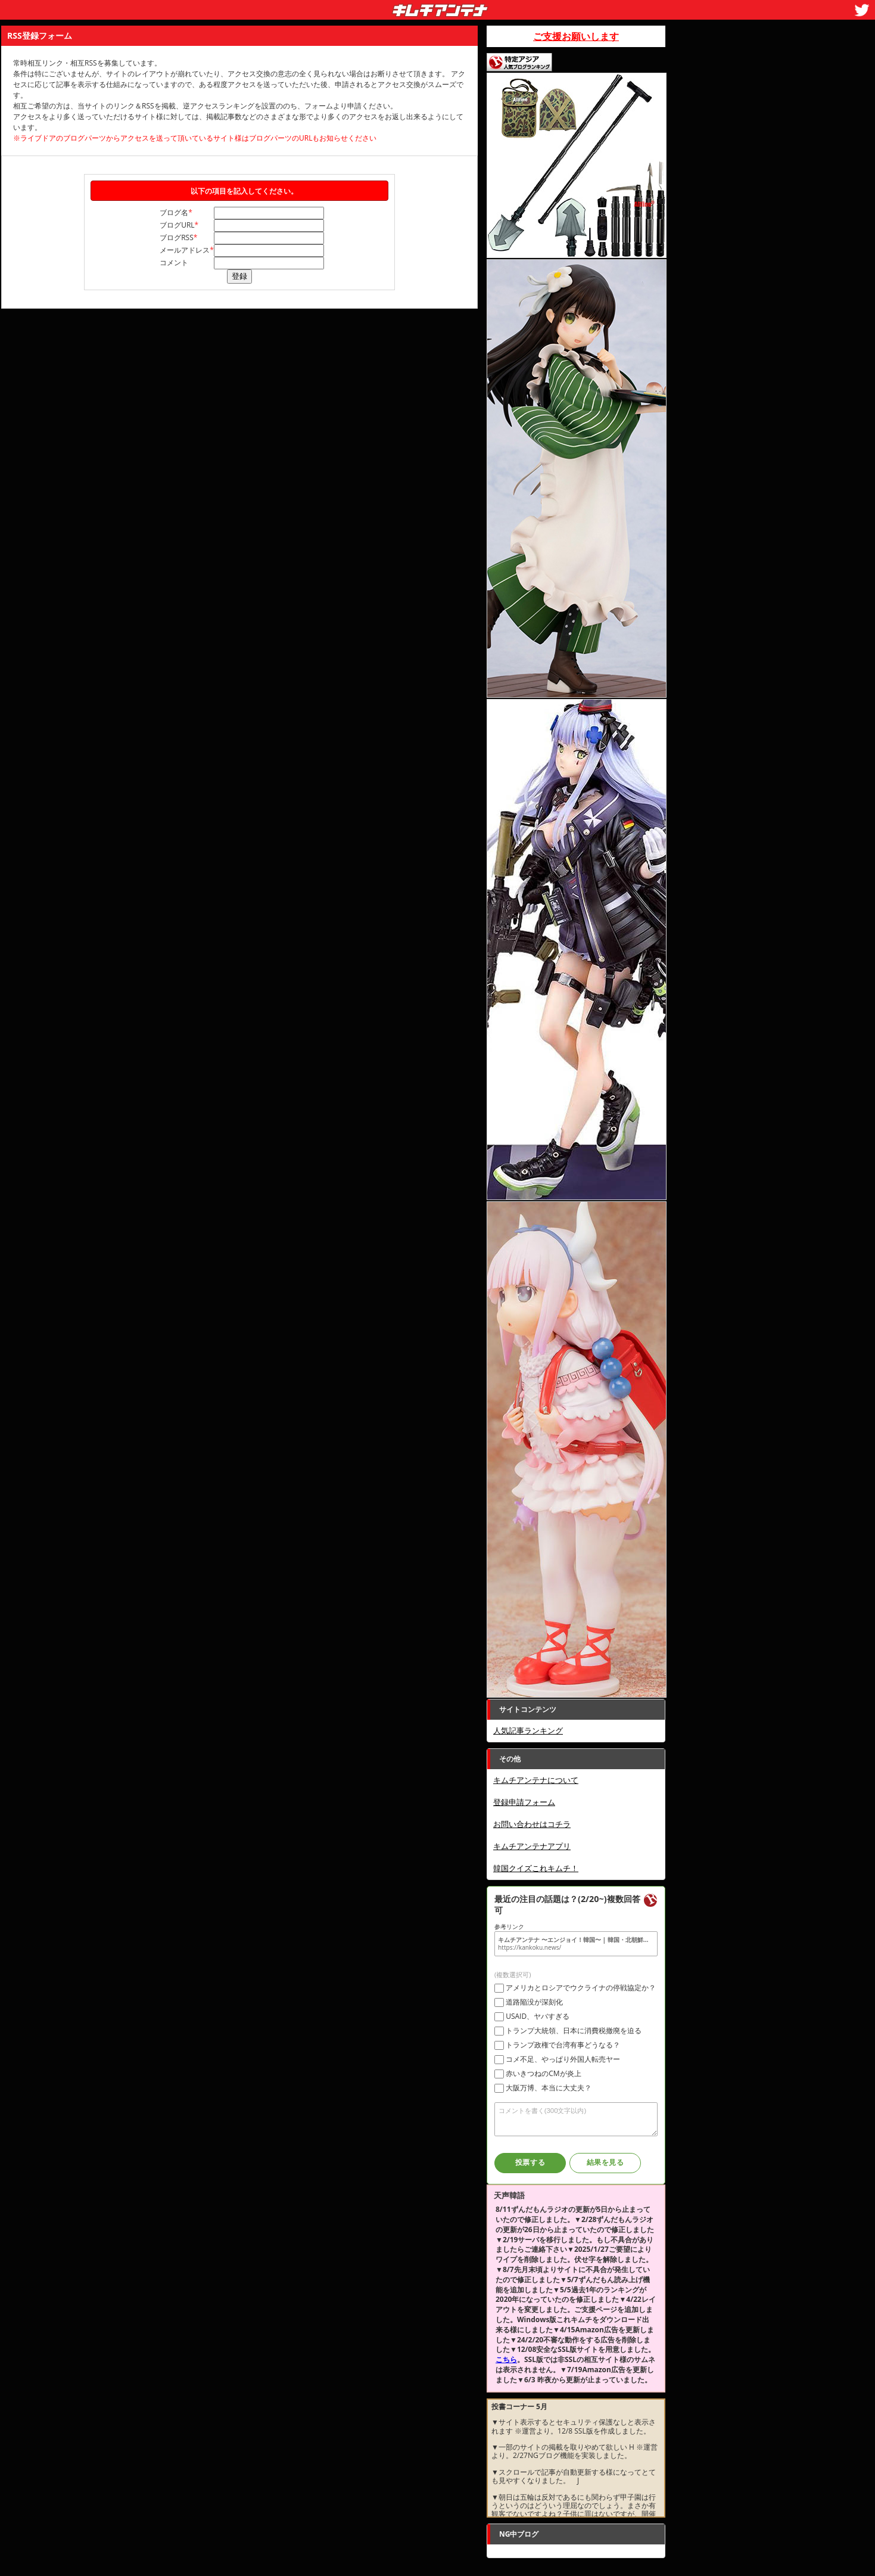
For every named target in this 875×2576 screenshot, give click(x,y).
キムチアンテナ (353, 6)
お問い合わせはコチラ (532, 1824)
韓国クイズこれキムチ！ (535, 1868)
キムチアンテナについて (535, 1780)
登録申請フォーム (524, 1802)
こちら (506, 2359)
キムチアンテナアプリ (532, 1846)
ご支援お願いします (576, 36)
